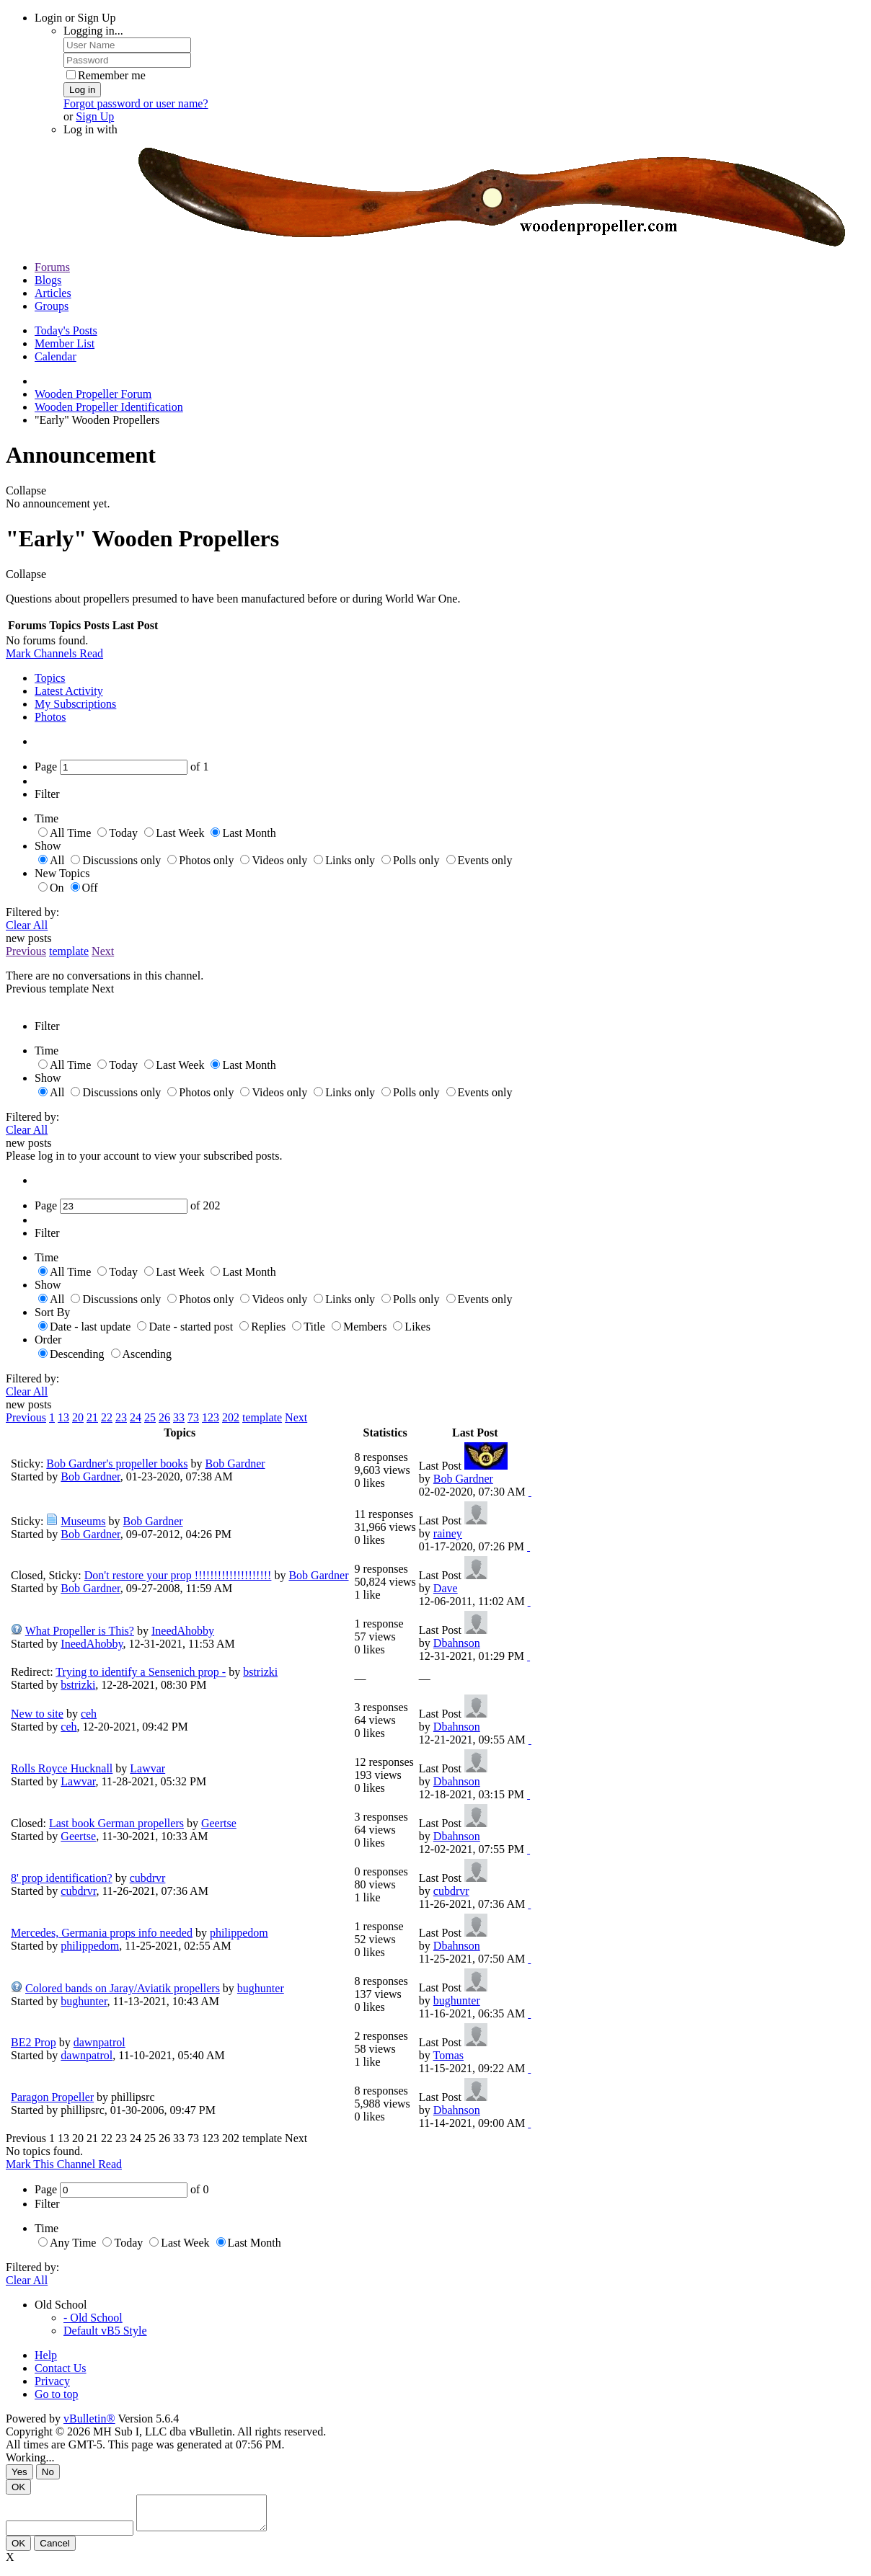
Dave (445, 1588)
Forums (52, 267)
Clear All (27, 925)
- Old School (93, 2317)
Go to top (56, 2394)
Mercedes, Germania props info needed (102, 1933)
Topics (50, 678)
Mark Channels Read (54, 653)
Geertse (218, 1823)
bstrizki (260, 1672)
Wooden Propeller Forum (93, 394)
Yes (19, 2471)
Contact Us (61, 2368)
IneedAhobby (182, 1631)
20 (78, 1417)
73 (193, 1417)
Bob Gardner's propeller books (116, 1463)
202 (230, 1417)
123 (210, 1417)
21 (92, 1417)
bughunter (260, 1988)
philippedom (239, 1933)
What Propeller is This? (79, 1631)
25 (150, 1417)
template (69, 951)
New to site (37, 1713)
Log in (82, 89)
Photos (50, 717)
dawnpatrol (99, 2042)
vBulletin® (89, 2418)
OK (18, 2487)
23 (121, 1417)
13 (63, 1417)
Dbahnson (456, 1643)
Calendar (55, 356)
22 (106, 1417)
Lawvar (147, 1768)
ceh (89, 1713)
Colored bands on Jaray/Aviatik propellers (122, 1988)
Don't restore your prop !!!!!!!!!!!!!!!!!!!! (178, 1575)
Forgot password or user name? (135, 103)
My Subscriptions (75, 704)
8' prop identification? (61, 1878)
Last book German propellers (116, 1823)
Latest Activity (69, 691)
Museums (83, 1521)
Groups (51, 306)
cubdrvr (148, 1878)
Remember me (106, 75)
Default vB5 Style (105, 2330)
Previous (26, 951)
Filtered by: (32, 912)
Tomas (448, 2055)
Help (46, 2355)
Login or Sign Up (75, 18)
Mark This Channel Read (64, 2164)
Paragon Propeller (52, 2097)
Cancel (55, 2549)
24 (135, 1417)
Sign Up (95, 116)
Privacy (52, 2381)
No (48, 2471)
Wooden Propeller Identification (109, 407)
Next (103, 951)
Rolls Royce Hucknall (61, 1768)
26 (164, 1417)
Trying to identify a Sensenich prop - (141, 1672)
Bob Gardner (235, 1463)
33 (179, 1417)
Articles (53, 293)
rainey (447, 1533)
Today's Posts (66, 330)
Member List (64, 343)
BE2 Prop (33, 2042)
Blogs (48, 280)
